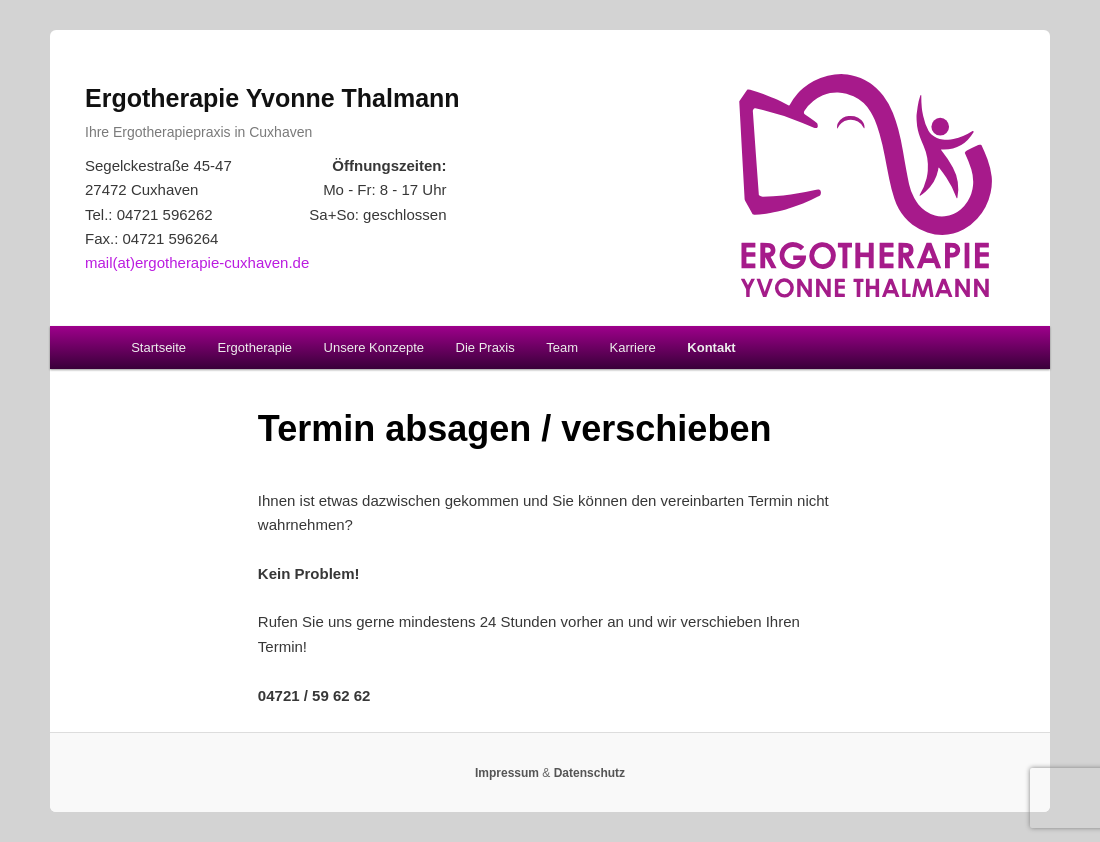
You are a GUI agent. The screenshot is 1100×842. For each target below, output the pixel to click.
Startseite (158, 347)
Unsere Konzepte (374, 347)
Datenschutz (589, 773)
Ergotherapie (255, 347)
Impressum (507, 773)
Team (562, 347)
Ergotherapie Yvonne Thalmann (272, 98)
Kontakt (711, 347)
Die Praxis (485, 347)
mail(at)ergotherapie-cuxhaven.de (197, 262)
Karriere (633, 347)
